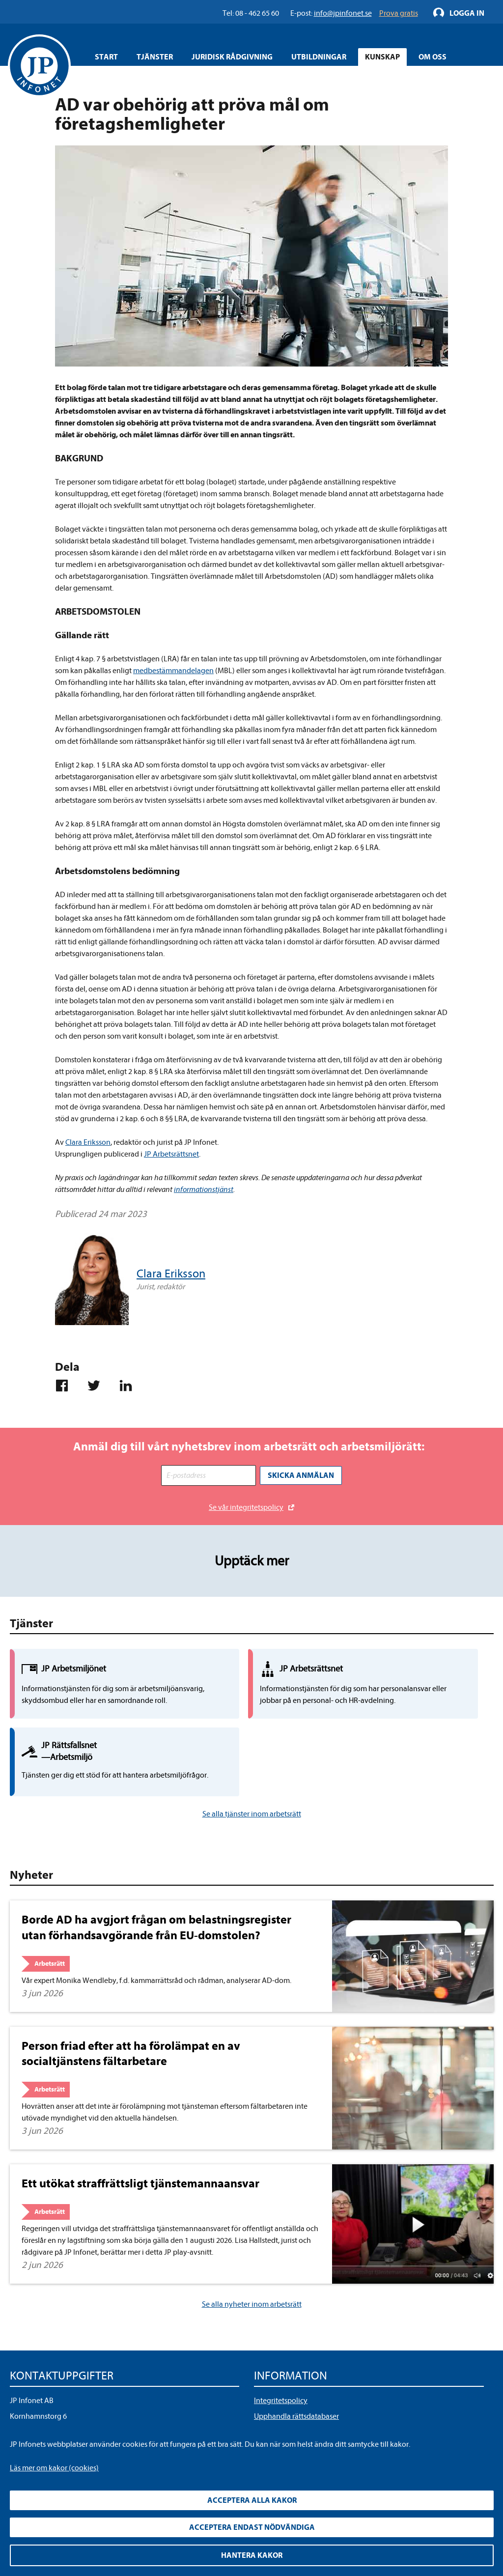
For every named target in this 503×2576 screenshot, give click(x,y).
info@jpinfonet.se (39, 2395)
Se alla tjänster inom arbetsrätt (251, 1746)
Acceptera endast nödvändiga (252, 2527)
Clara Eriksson (88, 1142)
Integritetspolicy (280, 2332)
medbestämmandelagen (173, 670)
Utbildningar (318, 57)
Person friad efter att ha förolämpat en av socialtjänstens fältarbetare (131, 1985)
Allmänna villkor (281, 2363)
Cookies (267, 2379)
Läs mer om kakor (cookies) (54, 2467)
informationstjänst (203, 1189)
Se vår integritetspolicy (246, 1505)
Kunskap (382, 57)
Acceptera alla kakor (252, 2500)
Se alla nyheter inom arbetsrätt (252, 2236)
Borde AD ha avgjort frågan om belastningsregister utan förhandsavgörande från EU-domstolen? (156, 1859)
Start (106, 57)
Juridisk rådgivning (232, 57)
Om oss (433, 57)
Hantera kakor (251, 2555)
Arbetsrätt (49, 1895)
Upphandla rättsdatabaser (296, 2348)
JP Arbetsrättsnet (171, 1154)
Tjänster (155, 57)
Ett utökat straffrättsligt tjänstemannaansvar (140, 2115)
